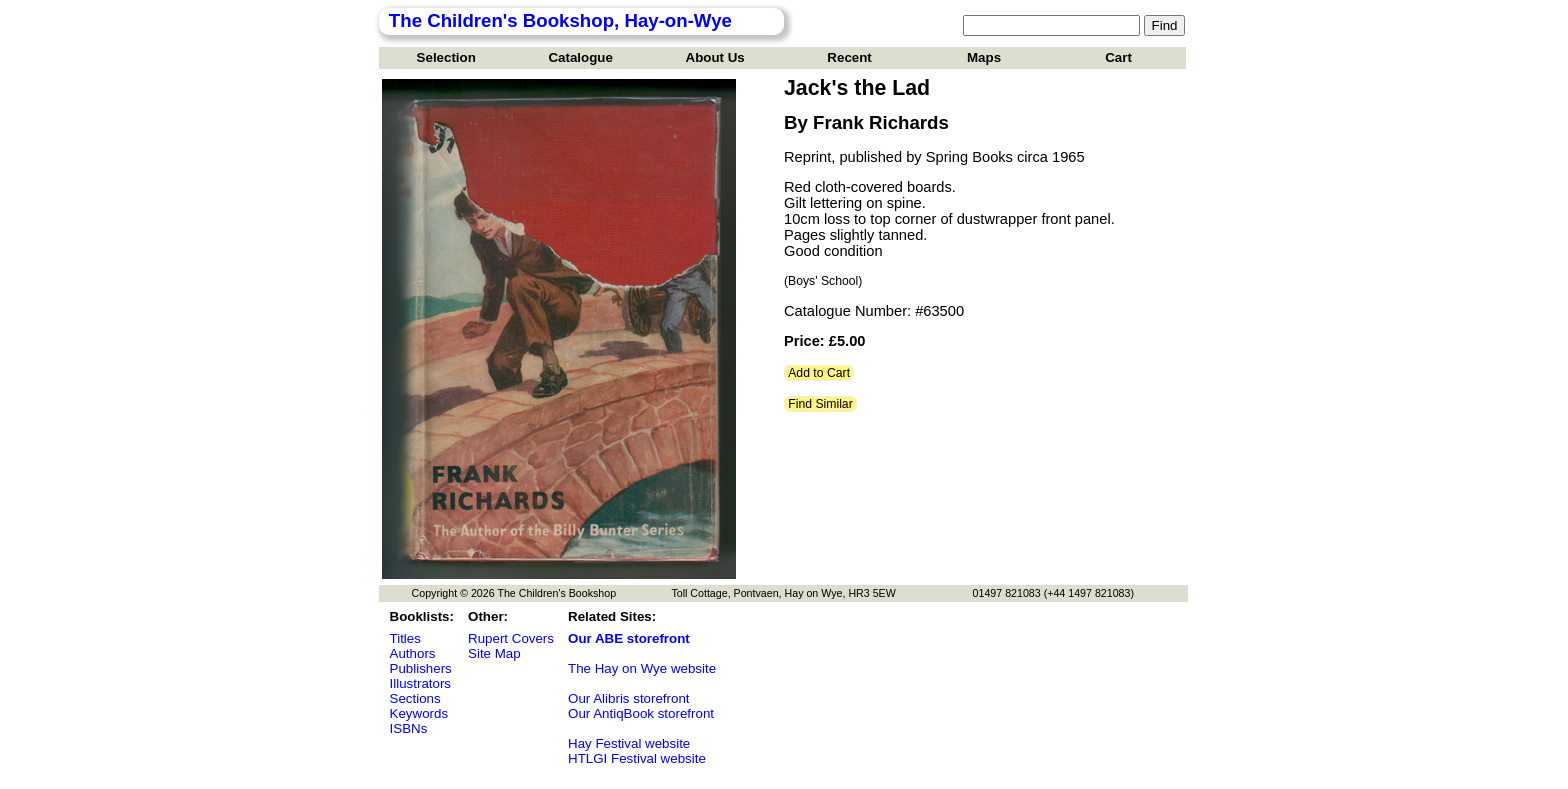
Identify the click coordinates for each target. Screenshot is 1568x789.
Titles (405, 638)
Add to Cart (819, 373)
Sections (415, 698)
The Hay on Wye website (642, 668)
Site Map (494, 653)
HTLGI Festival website (637, 758)
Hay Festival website (629, 743)
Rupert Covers (511, 638)
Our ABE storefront (629, 638)
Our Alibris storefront (628, 698)
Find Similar (820, 404)
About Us (715, 57)
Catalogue (580, 57)
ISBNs (409, 728)
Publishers (421, 668)
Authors (413, 653)
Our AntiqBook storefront (641, 713)
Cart (1118, 57)
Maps (984, 57)
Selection (446, 57)
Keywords (419, 713)
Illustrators (420, 683)
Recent (849, 57)
